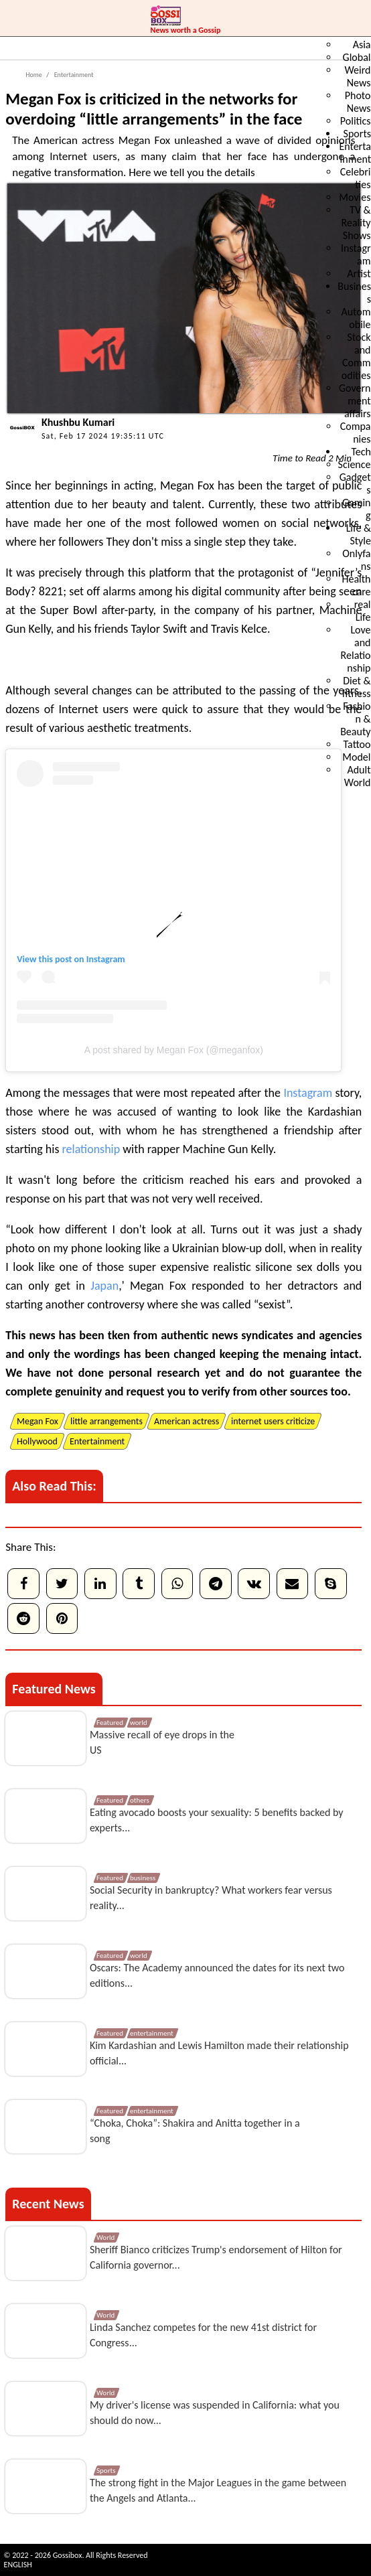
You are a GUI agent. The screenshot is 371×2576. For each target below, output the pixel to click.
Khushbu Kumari (78, 422)
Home (33, 74)
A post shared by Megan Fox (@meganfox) (173, 1050)
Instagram (105, 959)
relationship (91, 1149)
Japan (104, 1285)
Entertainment (72, 74)
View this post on (51, 959)
